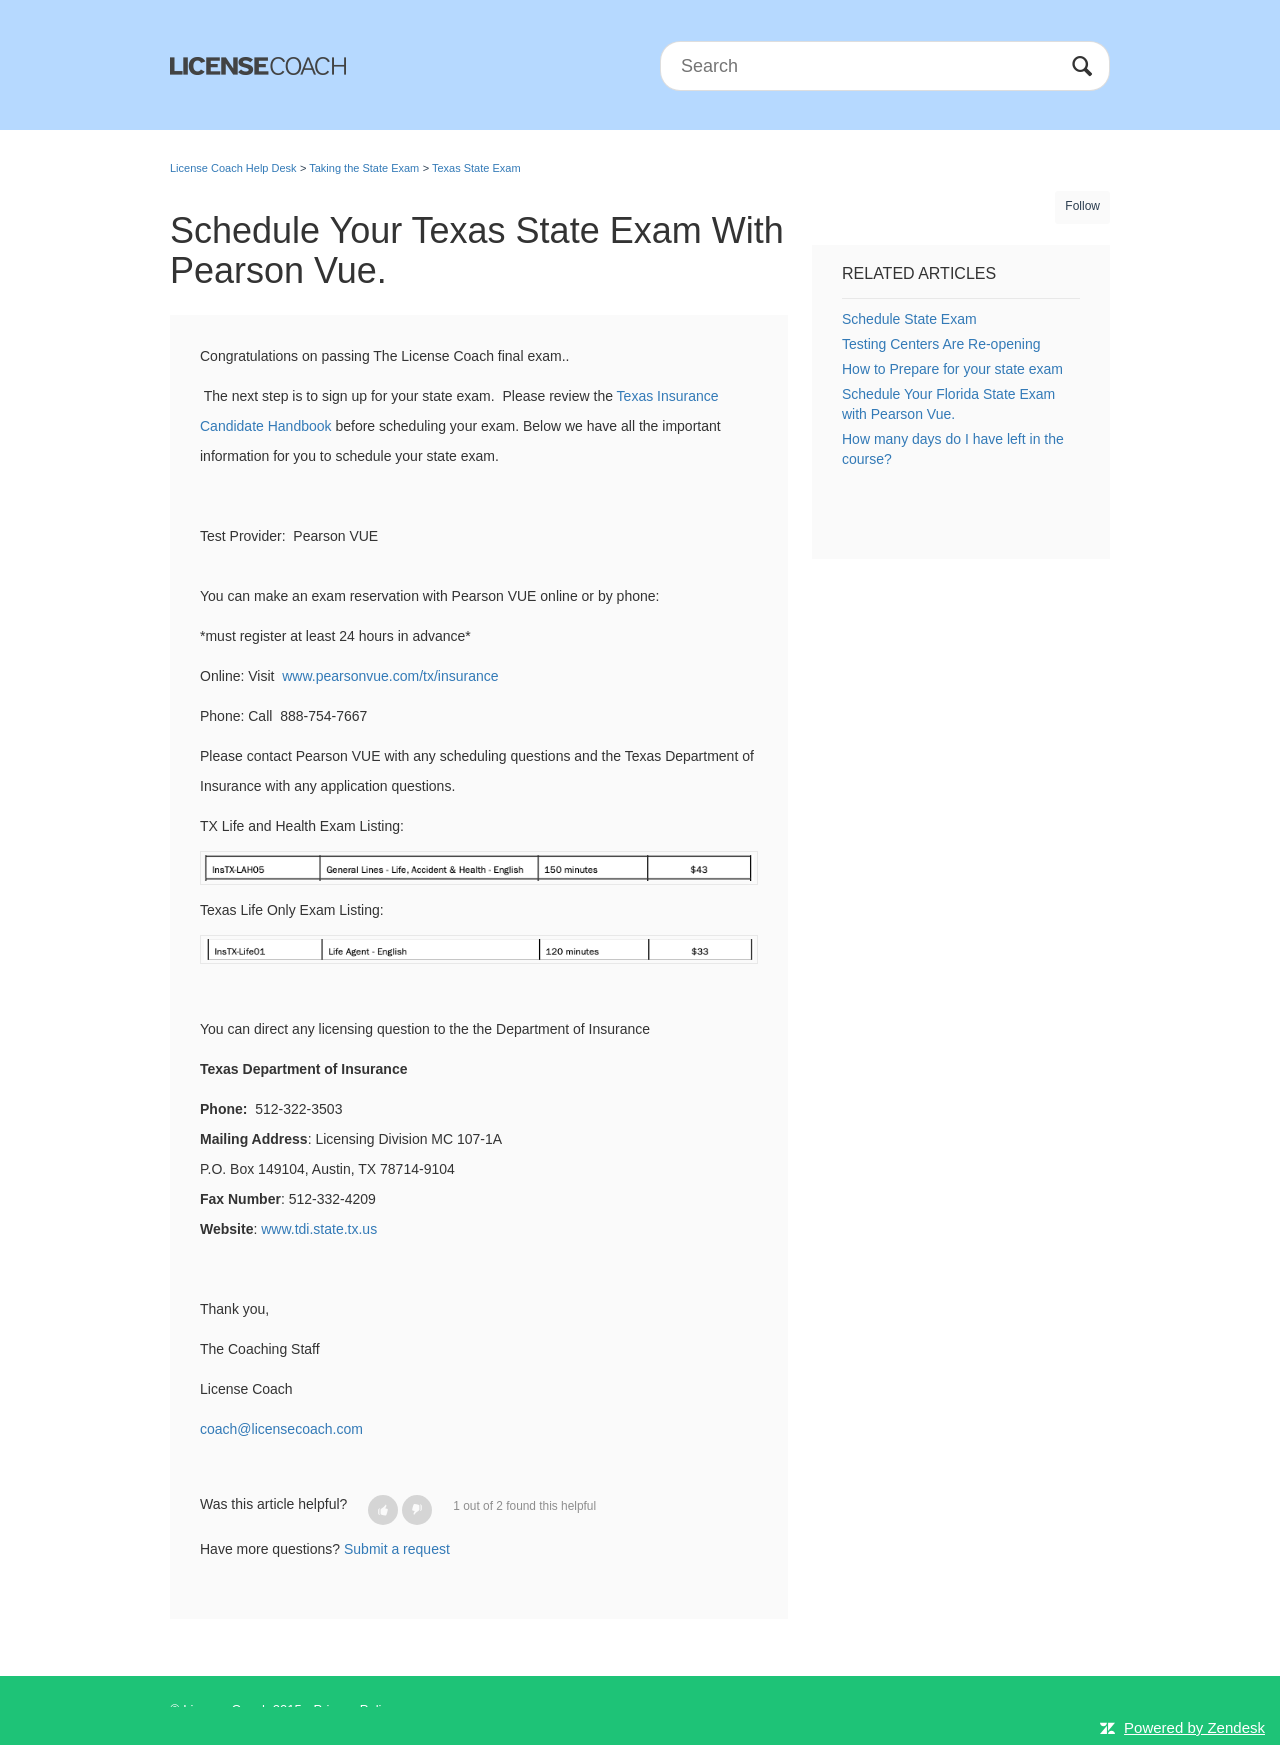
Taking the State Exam (364, 168)
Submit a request (397, 1549)
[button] (383, 1510)
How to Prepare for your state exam (952, 369)
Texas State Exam (476, 168)
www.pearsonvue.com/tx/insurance (390, 676)
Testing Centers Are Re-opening (941, 344)
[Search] (885, 66)
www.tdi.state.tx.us (319, 1229)
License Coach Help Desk (233, 168)
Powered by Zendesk (1194, 1727)
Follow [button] (1082, 206)
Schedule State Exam (909, 319)
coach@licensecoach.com (281, 1429)
